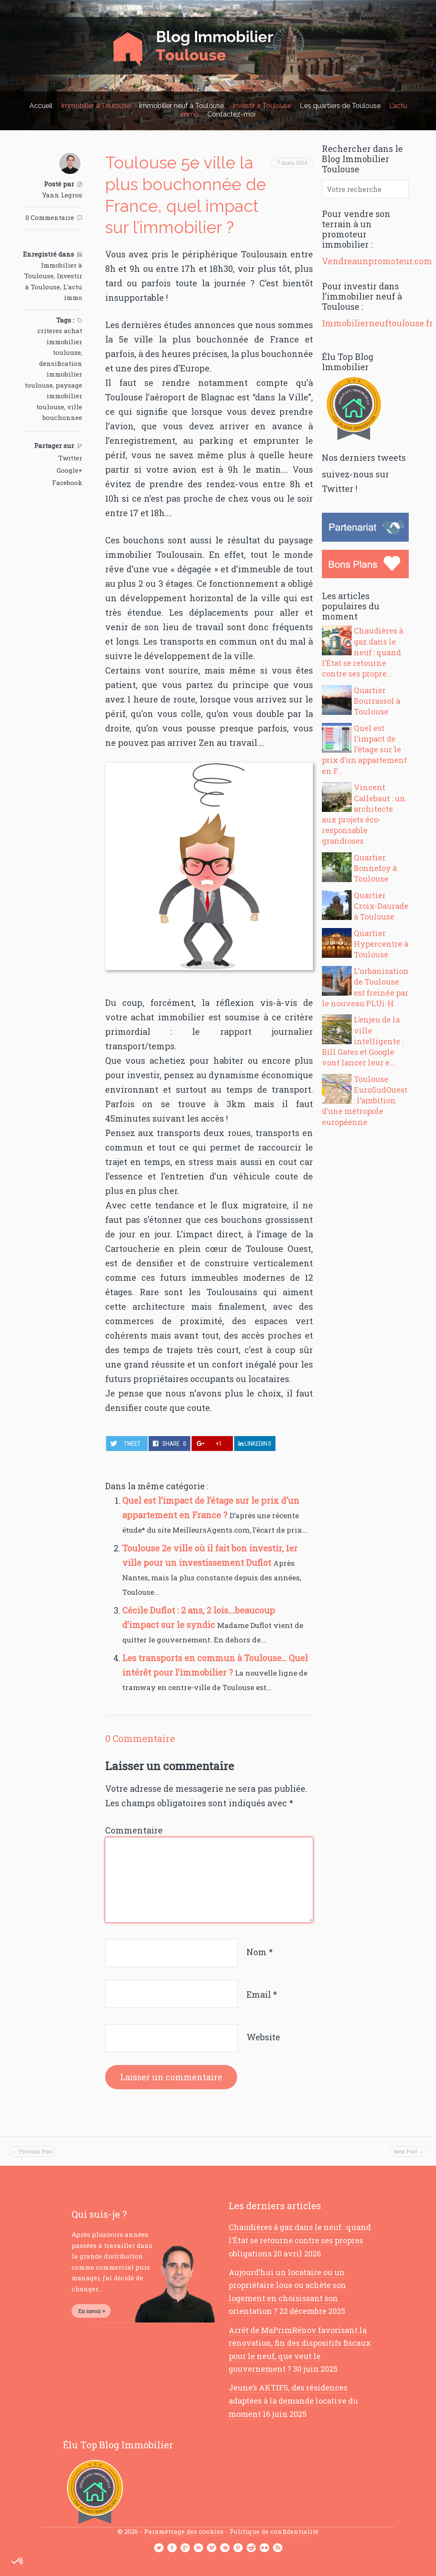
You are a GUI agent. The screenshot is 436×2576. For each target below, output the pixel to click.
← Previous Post (32, 2151)
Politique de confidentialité (273, 2531)
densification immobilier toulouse (53, 374)
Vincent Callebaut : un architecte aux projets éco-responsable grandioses (363, 814)
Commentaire (134, 1830)
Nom (260, 1951)
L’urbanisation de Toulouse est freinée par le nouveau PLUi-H (365, 987)
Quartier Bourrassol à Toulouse (377, 701)
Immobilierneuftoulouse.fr (377, 322)
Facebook (67, 482)
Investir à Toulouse (261, 106)
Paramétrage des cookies (184, 2531)
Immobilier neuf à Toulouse (181, 106)
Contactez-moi (231, 114)
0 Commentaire (50, 217)
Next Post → (409, 2151)
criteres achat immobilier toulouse (59, 341)
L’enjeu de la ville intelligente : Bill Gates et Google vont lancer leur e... (362, 1041)
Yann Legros (62, 195)
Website (263, 2036)
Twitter (70, 458)
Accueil (40, 106)
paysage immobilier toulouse (59, 396)
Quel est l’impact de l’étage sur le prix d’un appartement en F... (364, 749)
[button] (18, 2561)
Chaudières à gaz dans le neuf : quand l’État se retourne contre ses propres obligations (300, 2240)
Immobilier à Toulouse (95, 106)
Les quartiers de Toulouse (340, 106)
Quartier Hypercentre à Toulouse (381, 944)
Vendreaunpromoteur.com (377, 260)
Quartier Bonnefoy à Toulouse (375, 868)
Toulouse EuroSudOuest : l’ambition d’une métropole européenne (364, 1100)
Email (262, 1994)
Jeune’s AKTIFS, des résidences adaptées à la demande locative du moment (293, 2400)
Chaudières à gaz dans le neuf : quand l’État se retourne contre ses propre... (362, 652)
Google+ (69, 470)
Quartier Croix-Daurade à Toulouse (381, 906)
